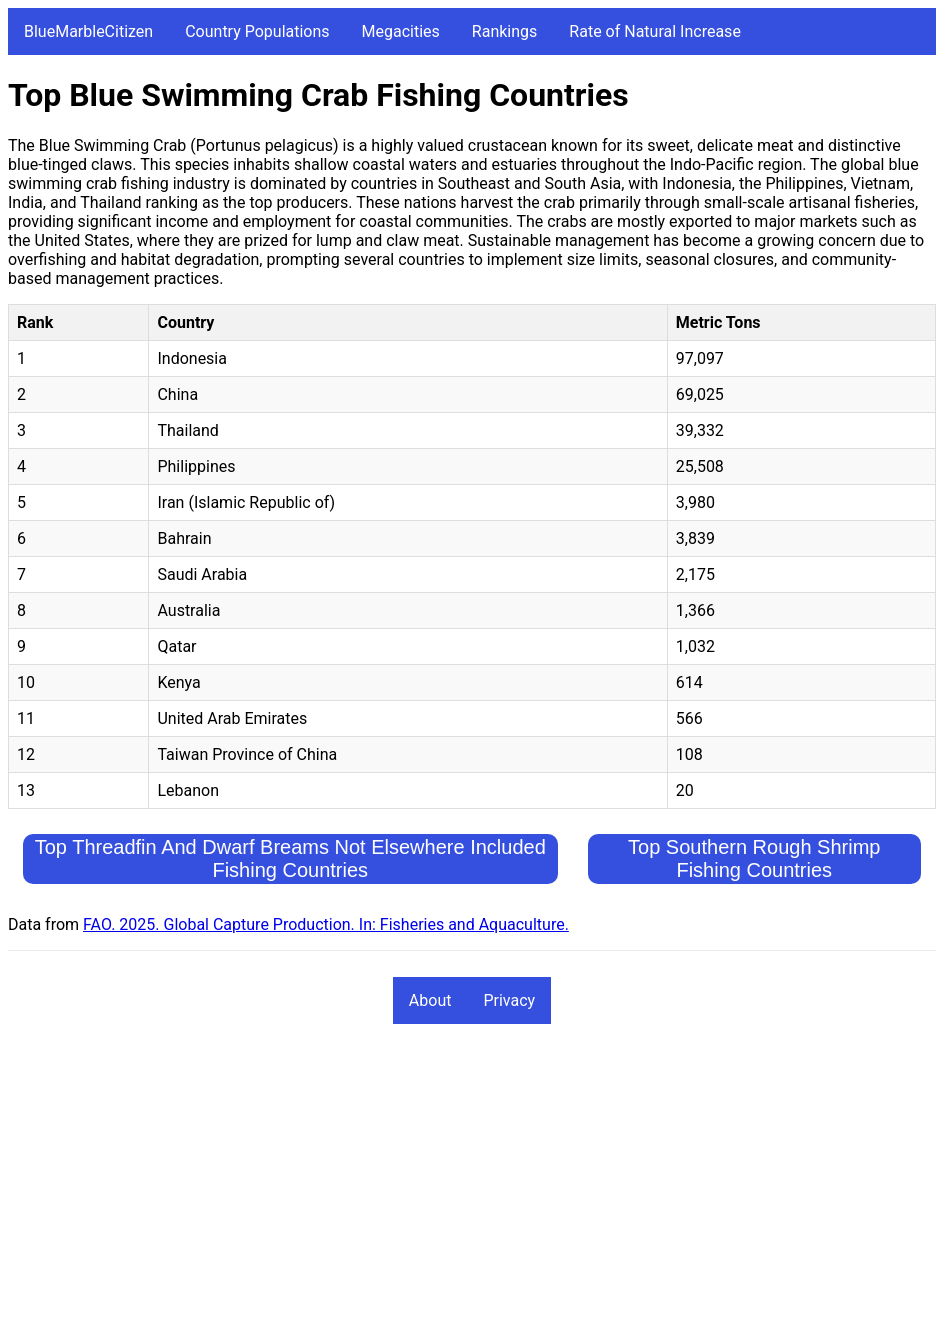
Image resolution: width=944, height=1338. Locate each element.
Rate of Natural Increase (655, 31)
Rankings (504, 31)
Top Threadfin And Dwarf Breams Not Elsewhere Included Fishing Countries (290, 858)
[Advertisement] (472, 1190)
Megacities (401, 31)
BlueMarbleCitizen (88, 31)
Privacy (509, 1000)
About (430, 1000)
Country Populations (257, 31)
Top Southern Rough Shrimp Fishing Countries (754, 858)
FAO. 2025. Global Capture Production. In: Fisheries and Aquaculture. (326, 924)
